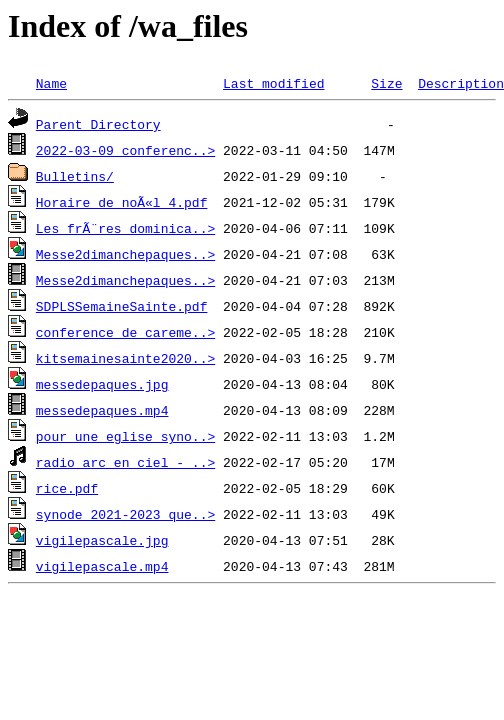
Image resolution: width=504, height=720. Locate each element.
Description (461, 83)
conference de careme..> (125, 332)
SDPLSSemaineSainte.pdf (122, 306)
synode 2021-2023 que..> (125, 514)
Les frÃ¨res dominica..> (125, 228)
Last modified (273, 83)
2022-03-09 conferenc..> (125, 150)
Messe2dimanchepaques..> (125, 254)
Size (386, 83)
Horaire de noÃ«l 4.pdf (122, 202)
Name (51, 83)
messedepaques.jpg (102, 384)
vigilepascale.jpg (102, 540)
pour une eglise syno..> (125, 436)
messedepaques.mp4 (102, 410)
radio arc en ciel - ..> (125, 462)
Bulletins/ (75, 176)
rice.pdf (67, 488)
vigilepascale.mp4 (102, 566)
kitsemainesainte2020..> (125, 358)
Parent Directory (98, 124)
